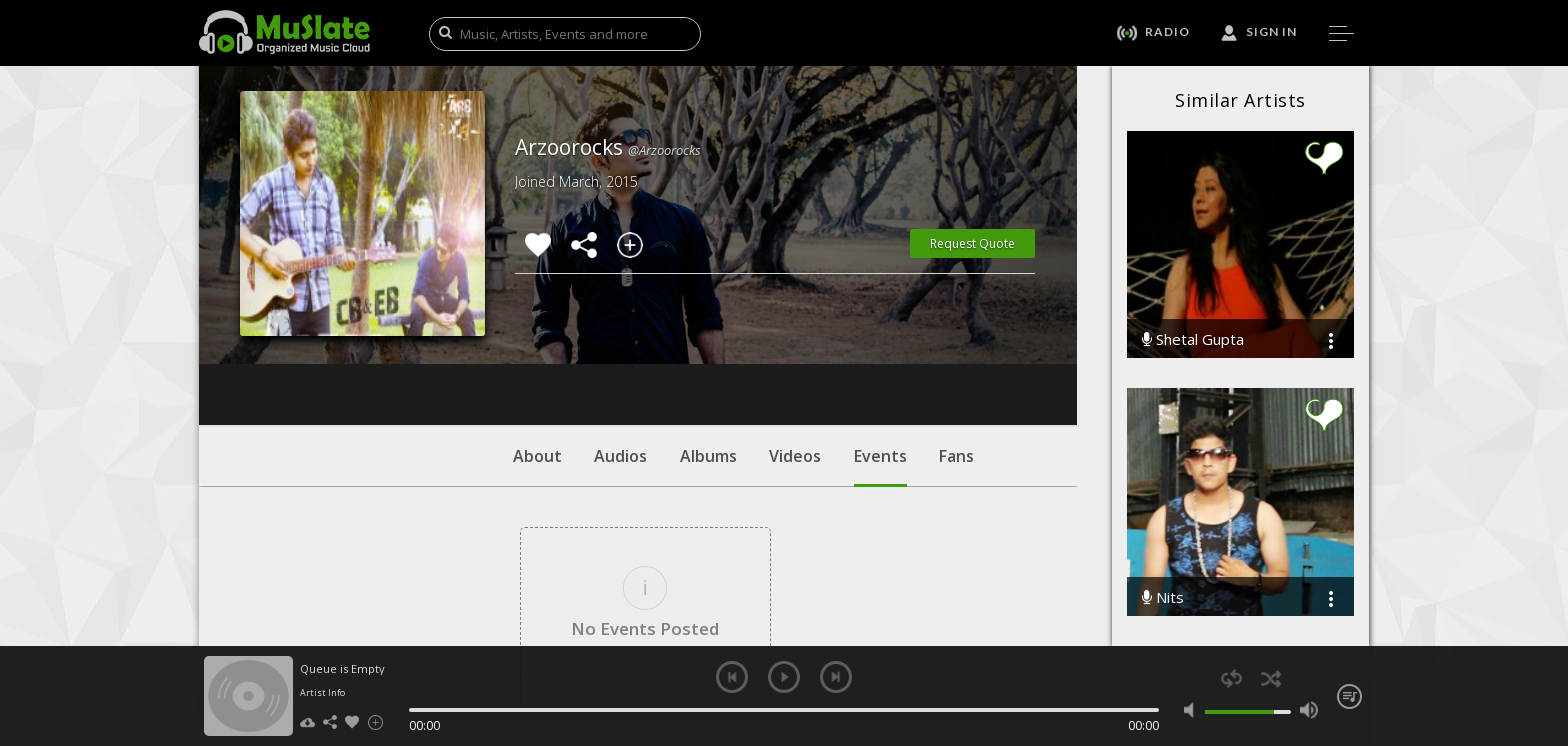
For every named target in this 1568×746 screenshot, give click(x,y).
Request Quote (972, 243)
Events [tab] (880, 345)
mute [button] (1193, 710)
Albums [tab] (708, 335)
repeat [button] (1231, 678)
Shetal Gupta (1193, 339)
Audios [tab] (620, 335)
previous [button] (732, 677)
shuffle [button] (1270, 678)
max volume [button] (1308, 710)
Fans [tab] (956, 335)
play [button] (784, 677)
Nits (1163, 597)
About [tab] (537, 335)
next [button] (836, 677)
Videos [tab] (795, 335)
